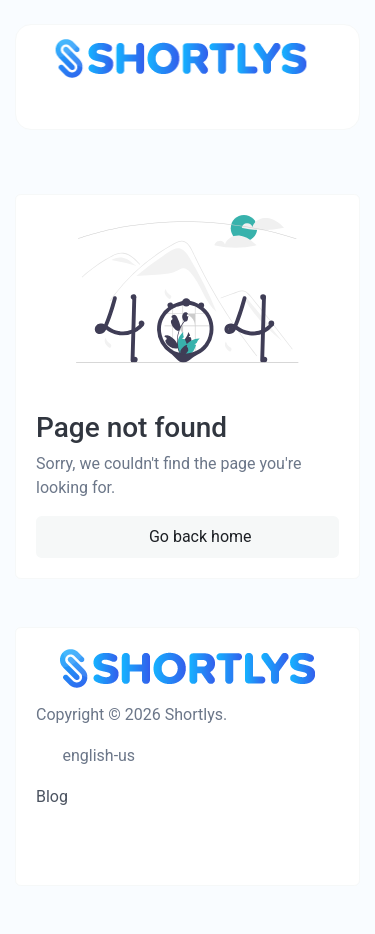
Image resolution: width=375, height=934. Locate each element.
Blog (52, 796)
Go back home (198, 536)
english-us (97, 755)
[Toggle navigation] (61, 102)
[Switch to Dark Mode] (162, 756)
